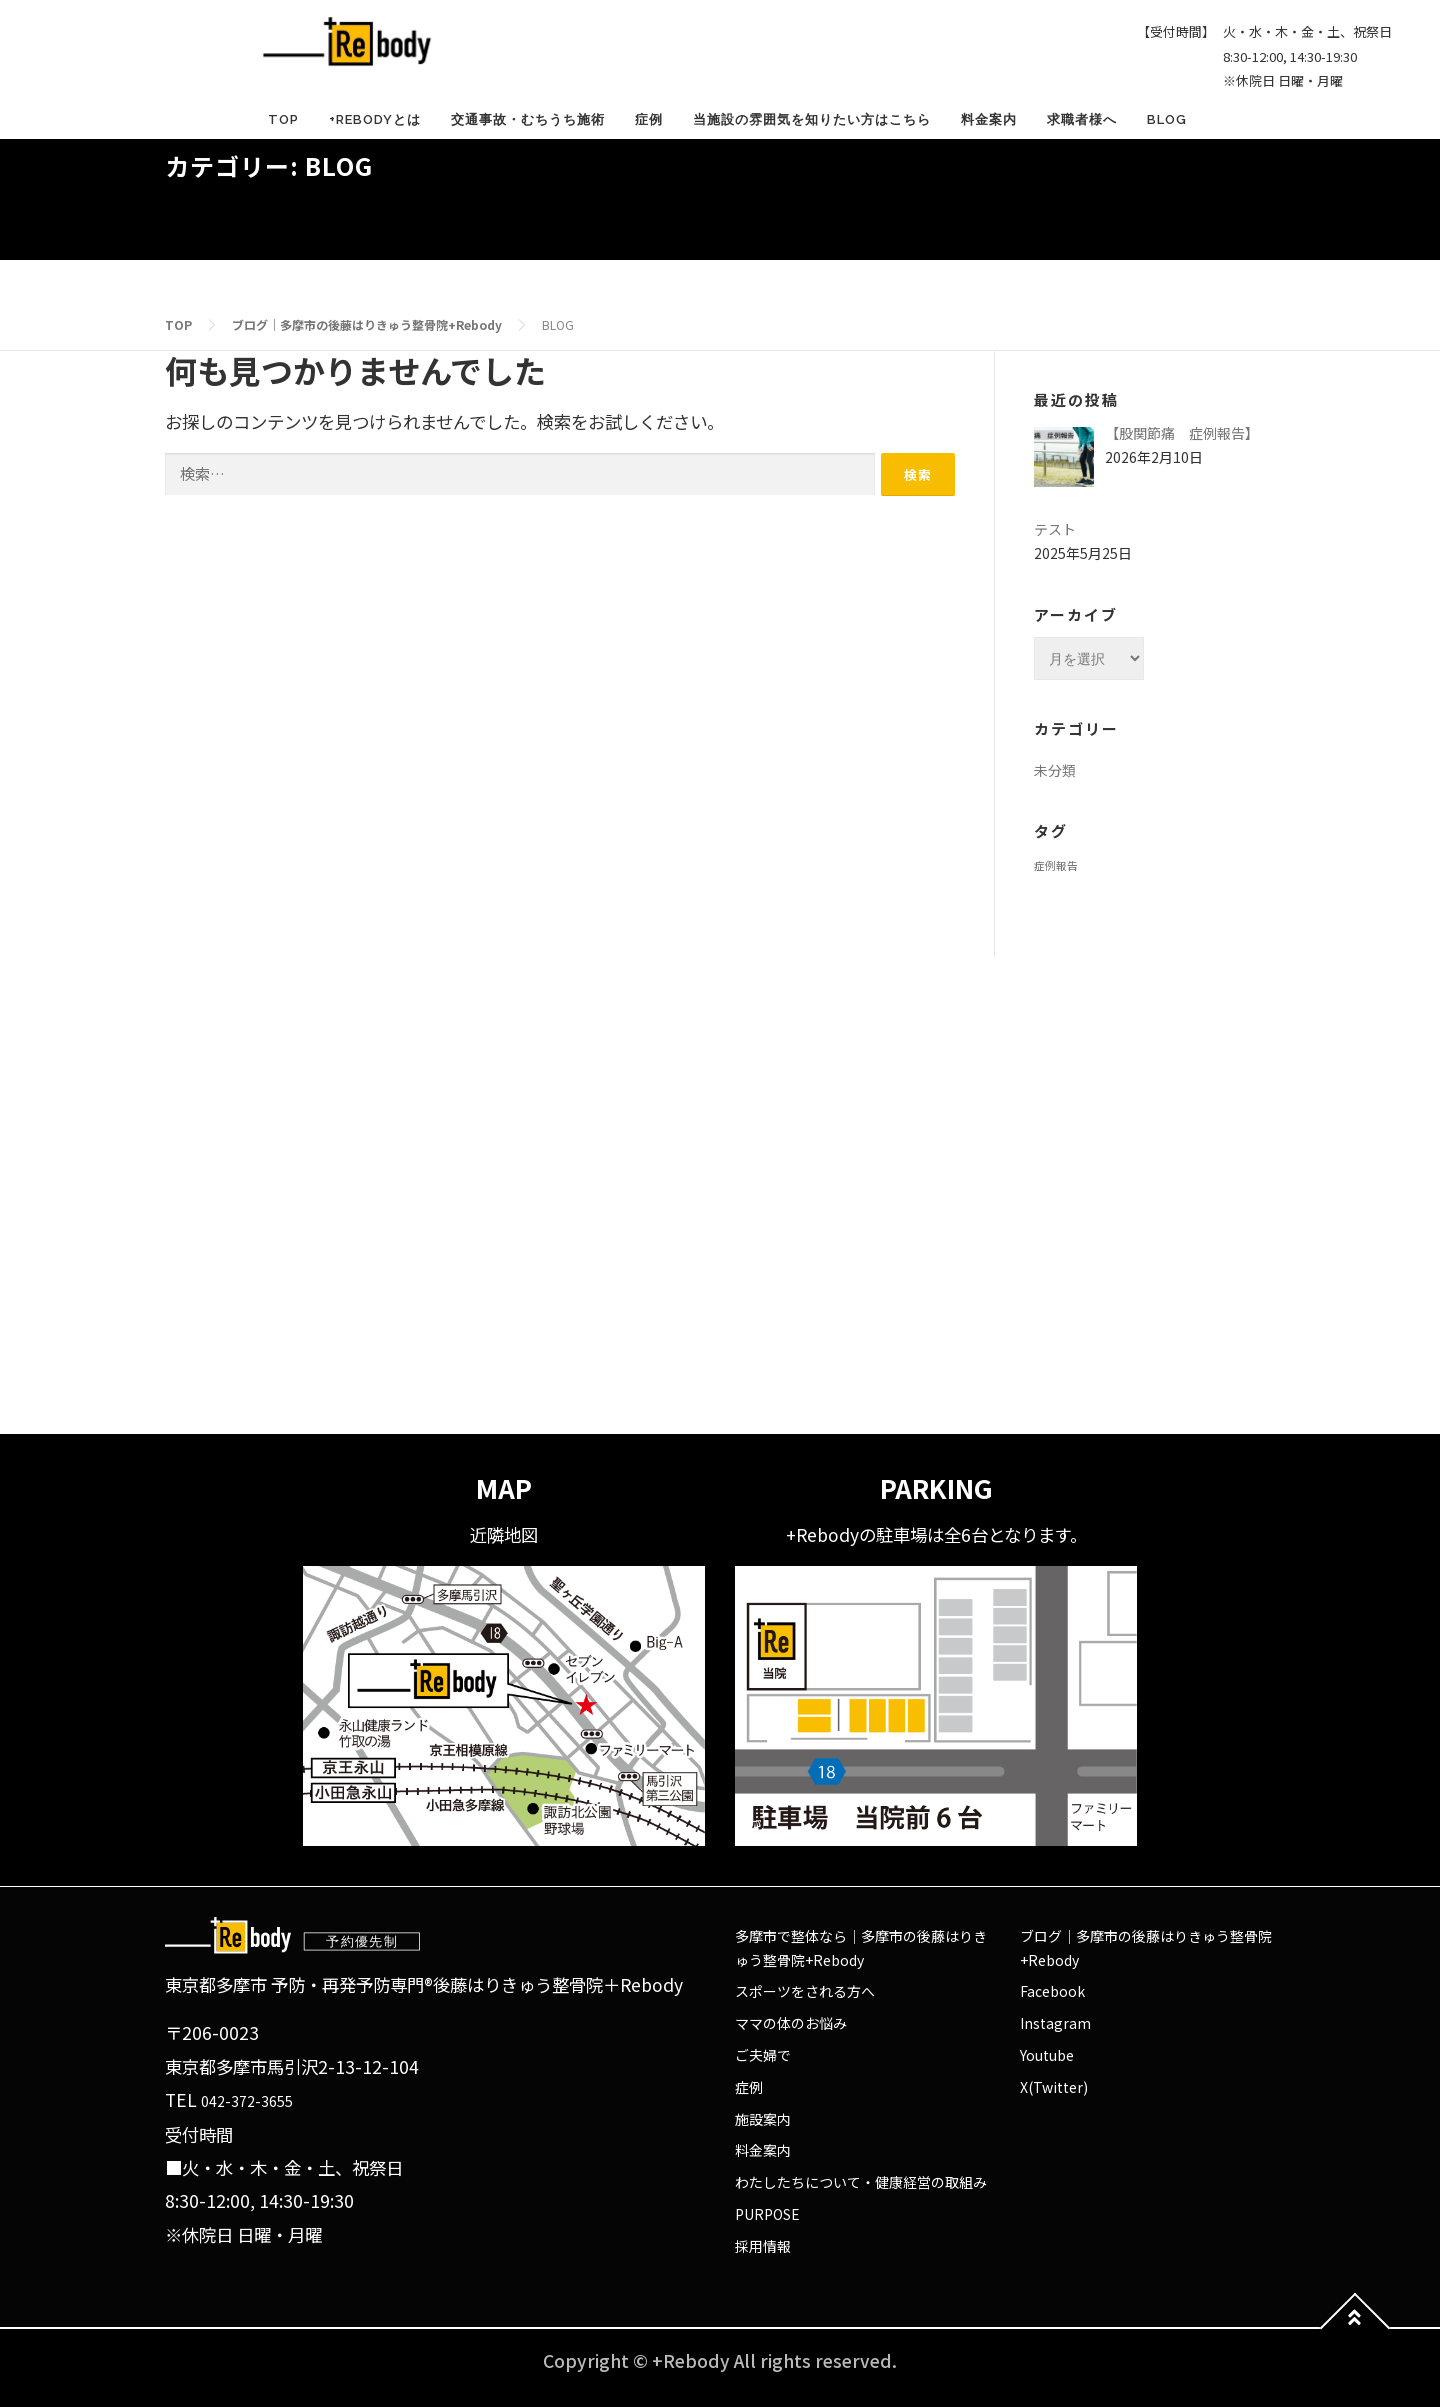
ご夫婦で (763, 2055)
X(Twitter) (1054, 2087)
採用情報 (763, 2246)
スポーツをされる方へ (805, 1991)
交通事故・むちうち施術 (528, 119)
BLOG (1167, 119)
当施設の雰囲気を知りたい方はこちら (812, 119)
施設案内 (763, 2119)
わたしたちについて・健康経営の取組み (861, 2182)
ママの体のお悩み (791, 2023)
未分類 (1055, 770)
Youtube (1047, 2055)
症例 (649, 119)
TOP (283, 119)
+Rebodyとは (375, 119)
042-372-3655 (247, 2101)
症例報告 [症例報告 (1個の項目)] (1056, 865)
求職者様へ (1082, 119)
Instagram (1055, 2023)
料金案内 (989, 119)
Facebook (1052, 1991)
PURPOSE (767, 2214)
